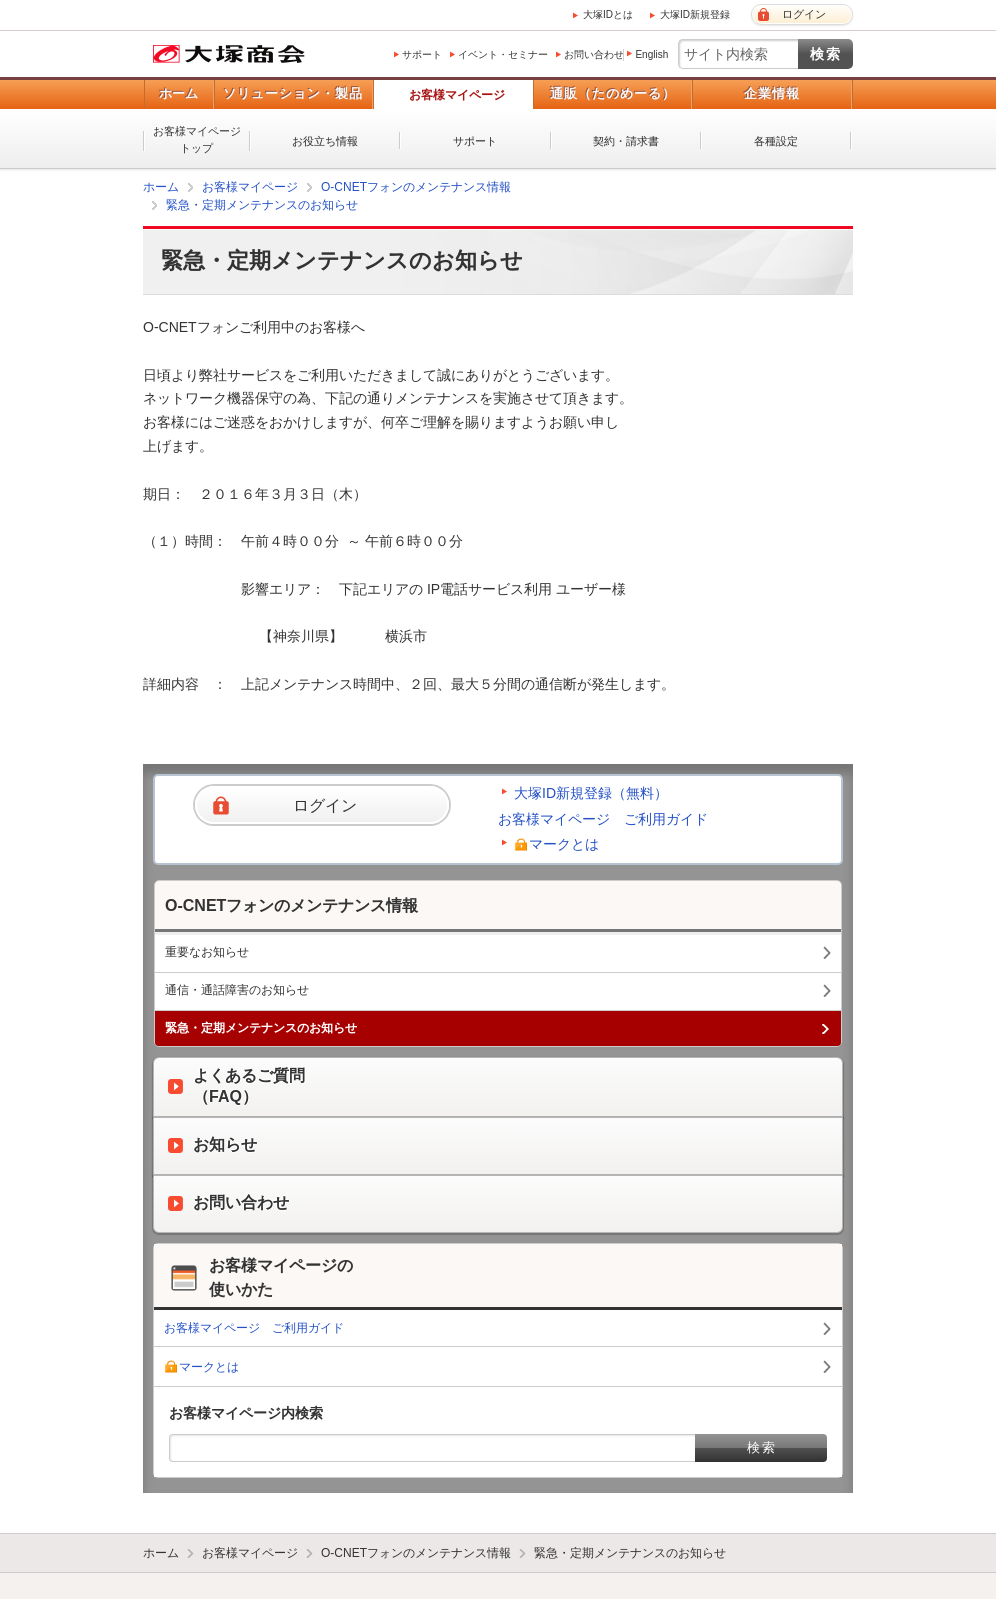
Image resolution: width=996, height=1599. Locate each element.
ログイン (804, 14)
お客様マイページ (457, 95)
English (651, 54)
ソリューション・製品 (293, 93)
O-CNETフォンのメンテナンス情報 (416, 187)
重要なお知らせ (207, 952)
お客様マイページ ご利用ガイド (603, 819)
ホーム (178, 93)
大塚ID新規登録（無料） (591, 793)
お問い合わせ (594, 54)
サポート (422, 54)
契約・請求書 (626, 141)
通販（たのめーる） (613, 93)
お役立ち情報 (325, 141)
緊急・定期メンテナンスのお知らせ (262, 205)
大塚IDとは (608, 14)
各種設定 (776, 141)
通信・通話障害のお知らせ (237, 990)
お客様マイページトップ (197, 139)
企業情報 (772, 93)
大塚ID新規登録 (695, 14)
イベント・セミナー (503, 54)
